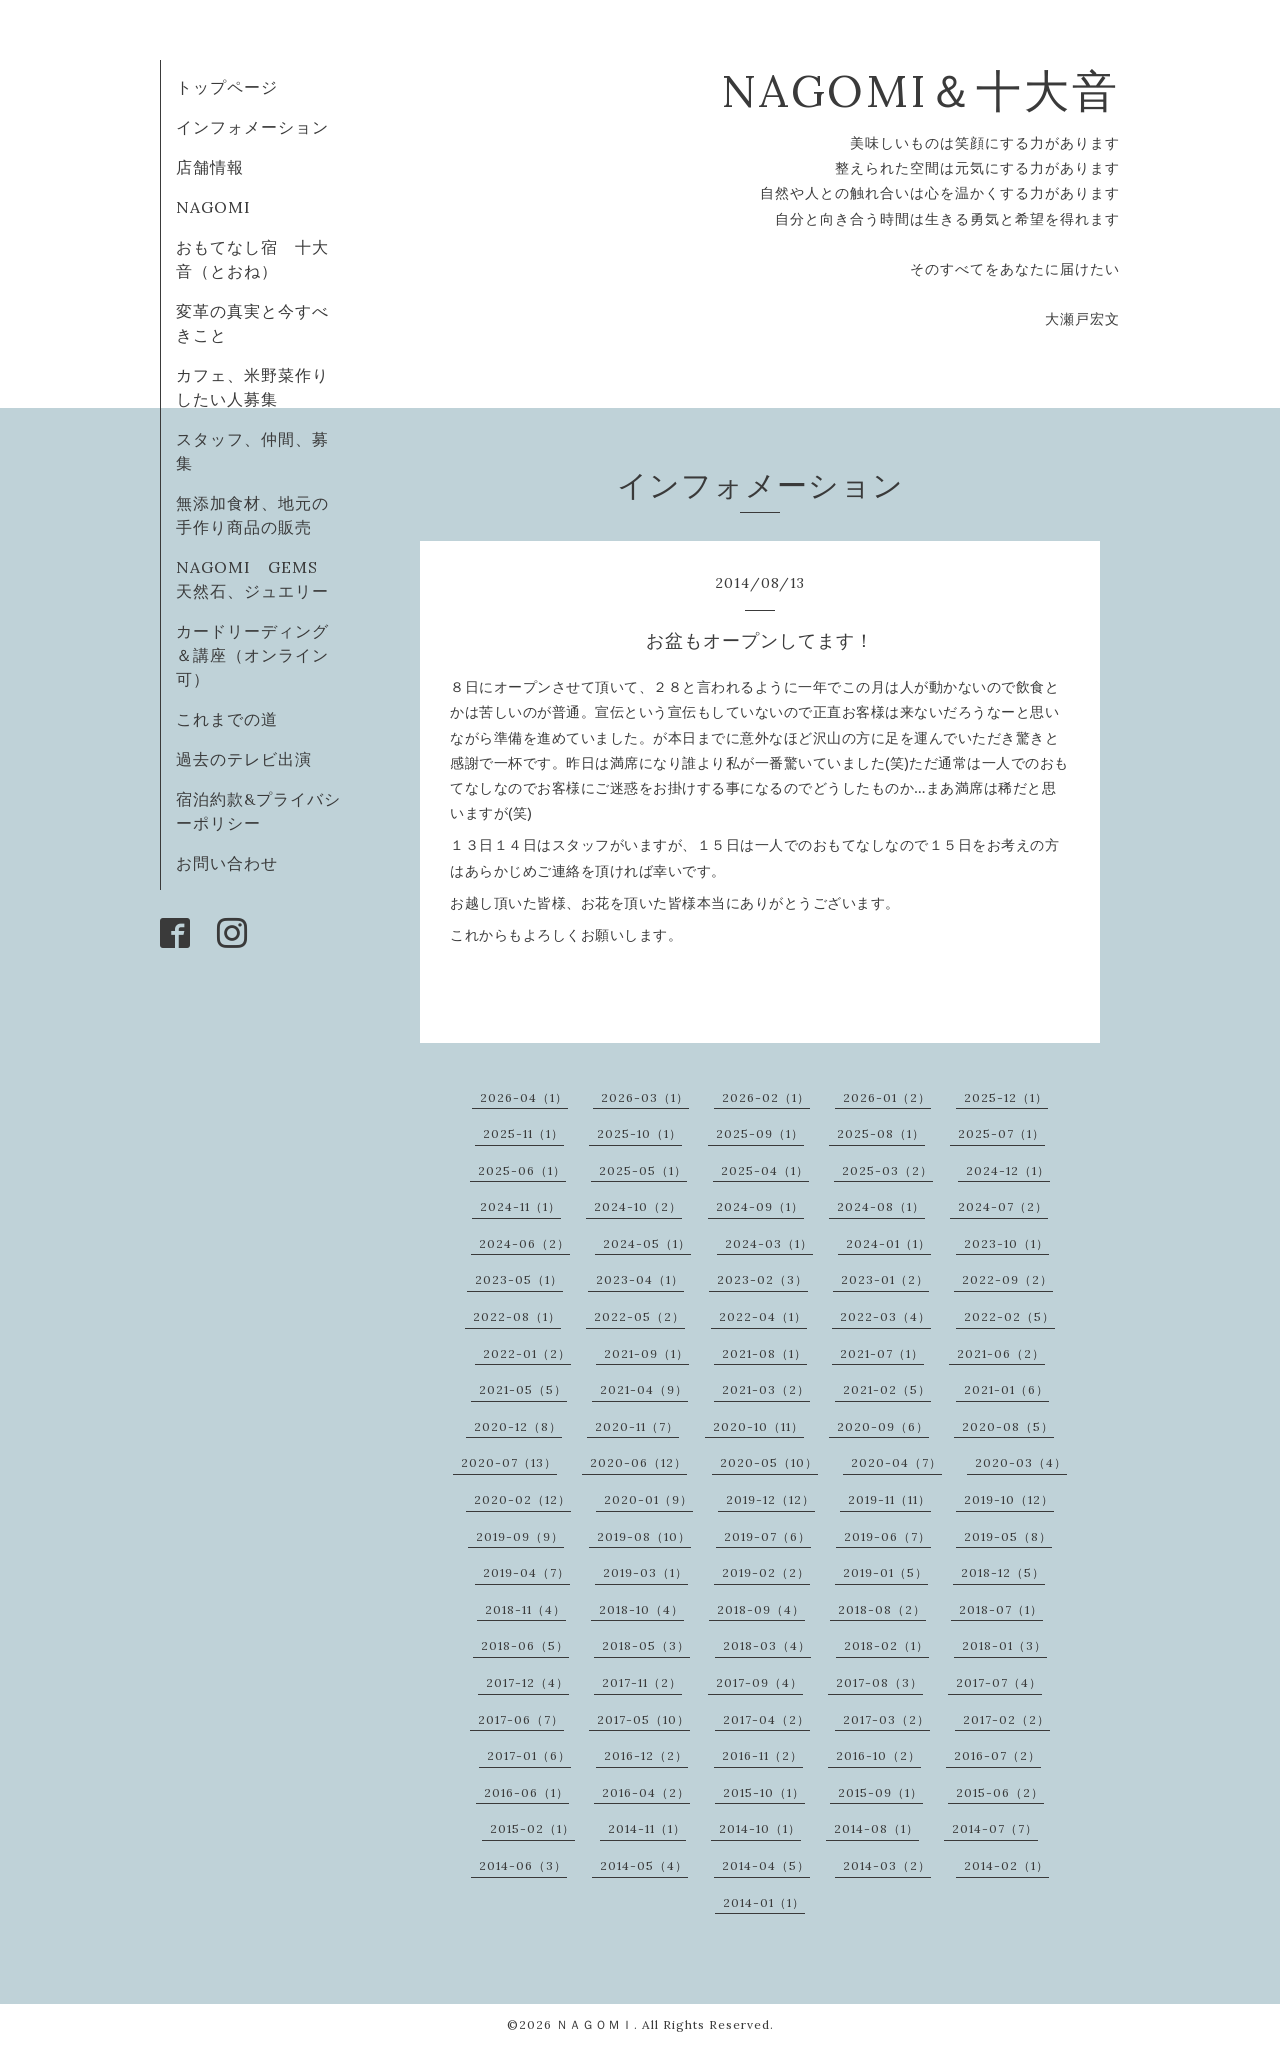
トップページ (227, 87)
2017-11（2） (642, 1682)
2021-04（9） (644, 1389)
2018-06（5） (525, 1645)
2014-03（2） (887, 1865)
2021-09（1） (646, 1353)
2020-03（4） (1021, 1462)
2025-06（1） (522, 1170)
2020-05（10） (769, 1462)
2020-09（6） (883, 1426)
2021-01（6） (1006, 1389)
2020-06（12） (638, 1462)
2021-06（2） (1001, 1353)
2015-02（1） (532, 1828)
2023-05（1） (519, 1279)
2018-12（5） (1003, 1572)
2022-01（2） (527, 1353)
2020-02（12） (522, 1499)
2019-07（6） (767, 1536)
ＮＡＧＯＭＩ (595, 2024)
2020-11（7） (637, 1426)
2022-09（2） (1007, 1279)
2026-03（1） (645, 1097)
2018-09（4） (761, 1609)
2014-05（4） (644, 1865)
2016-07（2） (997, 1755)
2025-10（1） (639, 1133)
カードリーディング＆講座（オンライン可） (252, 655)
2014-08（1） (876, 1828)
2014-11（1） (647, 1828)
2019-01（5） (885, 1572)
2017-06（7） (521, 1719)
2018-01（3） (1004, 1645)
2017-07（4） (999, 1682)
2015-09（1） (880, 1792)
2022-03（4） (885, 1316)
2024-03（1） (769, 1243)
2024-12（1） (1008, 1170)
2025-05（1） (643, 1170)
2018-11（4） (525, 1609)
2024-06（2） (524, 1243)
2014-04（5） (766, 1865)
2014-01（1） (764, 1902)
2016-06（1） (526, 1792)
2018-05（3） (646, 1645)
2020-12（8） (518, 1426)
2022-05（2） (639, 1316)
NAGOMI (222, 207)
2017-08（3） (879, 1682)
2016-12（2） (646, 1755)
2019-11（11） (889, 1499)
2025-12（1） (1006, 1097)
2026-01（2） (887, 1097)
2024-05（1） (647, 1243)
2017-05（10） (643, 1719)
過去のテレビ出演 (244, 759)
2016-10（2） (878, 1755)
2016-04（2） (646, 1792)
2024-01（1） (888, 1243)
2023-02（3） (762, 1279)
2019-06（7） (887, 1536)
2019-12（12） (770, 1499)
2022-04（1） (763, 1316)
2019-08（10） (644, 1536)
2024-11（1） (520, 1206)
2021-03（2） (766, 1389)
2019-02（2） (766, 1572)
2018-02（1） (886, 1645)
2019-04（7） (526, 1572)
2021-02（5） (887, 1389)
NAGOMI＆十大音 (920, 90)
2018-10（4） (641, 1609)
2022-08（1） (517, 1316)
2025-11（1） (523, 1133)
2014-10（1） (760, 1828)
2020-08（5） (1008, 1426)
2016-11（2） (762, 1755)
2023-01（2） (885, 1279)
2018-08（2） (882, 1609)
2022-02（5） (1009, 1316)
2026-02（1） (766, 1097)
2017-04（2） (766, 1719)
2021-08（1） (764, 1353)
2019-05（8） (1008, 1536)
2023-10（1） (1006, 1243)
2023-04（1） (640, 1279)
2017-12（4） (527, 1682)
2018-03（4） (767, 1645)
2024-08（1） (881, 1206)
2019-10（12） (1009, 1499)
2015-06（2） (1000, 1792)
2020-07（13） (509, 1462)
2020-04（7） (896, 1462)
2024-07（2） (1003, 1206)
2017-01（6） (529, 1755)
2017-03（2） (886, 1719)
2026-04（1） (524, 1097)
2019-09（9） (520, 1536)
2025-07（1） (1001, 1133)
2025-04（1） (765, 1170)
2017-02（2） (1006, 1719)
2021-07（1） (882, 1353)
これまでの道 (227, 719)
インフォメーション (252, 127)
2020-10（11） (758, 1426)
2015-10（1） (764, 1792)
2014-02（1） (1006, 1865)
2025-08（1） (881, 1133)
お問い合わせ (227, 863)
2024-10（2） (638, 1206)
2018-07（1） (1001, 1609)
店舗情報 (210, 167)
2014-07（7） (995, 1828)
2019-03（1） (645, 1572)
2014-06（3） (523, 1865)
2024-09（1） (760, 1206)
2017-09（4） (759, 1682)
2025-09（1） (760, 1133)
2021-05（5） (523, 1389)
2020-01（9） (648, 1499)
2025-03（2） (887, 1170)
